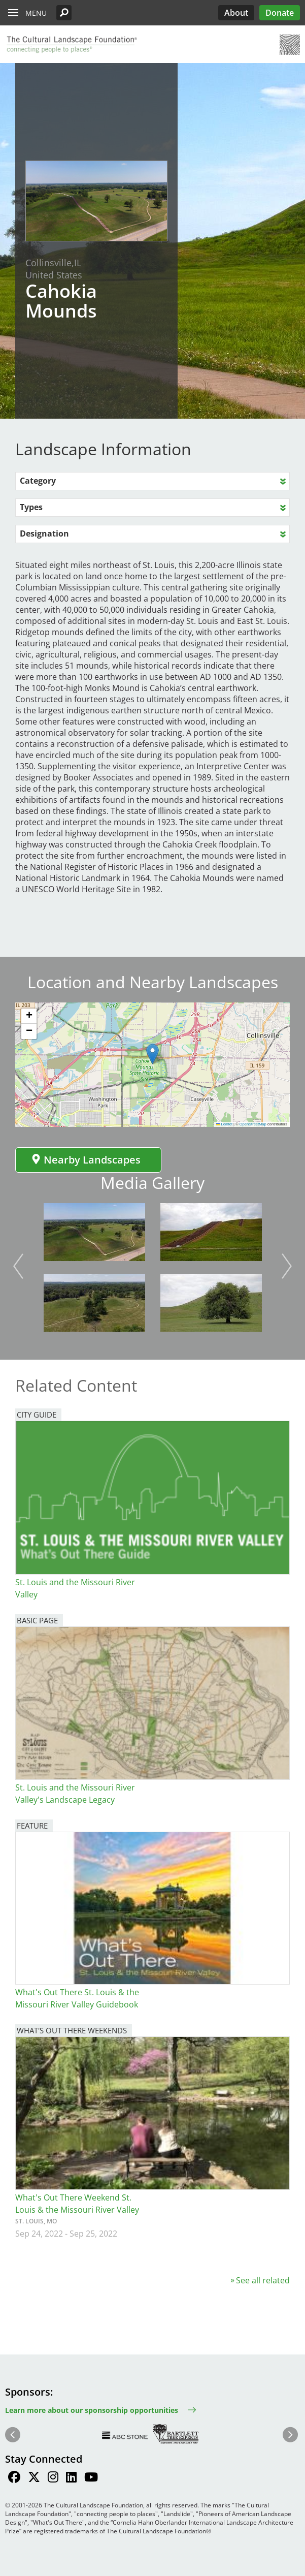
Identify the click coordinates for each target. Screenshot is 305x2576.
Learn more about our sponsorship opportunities (91, 2410)
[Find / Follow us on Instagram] (53, 2478)
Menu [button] (36, 13)
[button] (64, 12)
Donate (279, 12)
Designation (44, 533)
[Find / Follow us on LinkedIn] (71, 2478)
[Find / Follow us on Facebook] (14, 2478)
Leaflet (224, 1124)
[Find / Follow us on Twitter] (34, 2478)
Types (31, 507)
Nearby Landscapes (86, 1160)
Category (38, 480)
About (236, 12)
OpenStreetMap (253, 1124)
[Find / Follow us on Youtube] (91, 2478)
